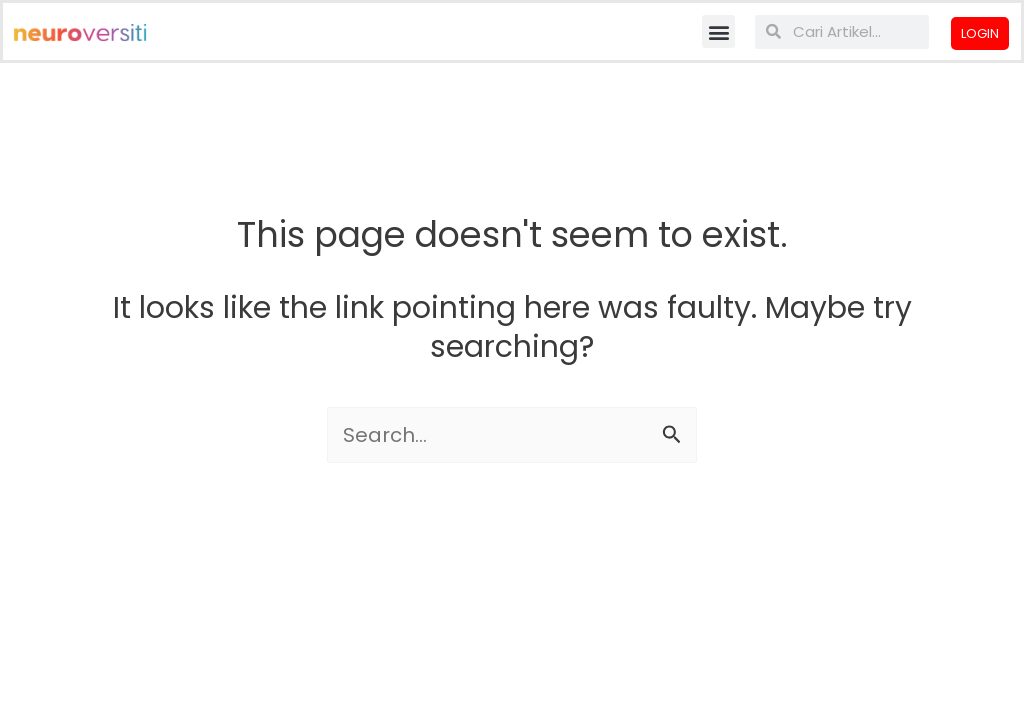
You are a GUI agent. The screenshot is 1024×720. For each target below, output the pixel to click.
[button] (718, 31)
